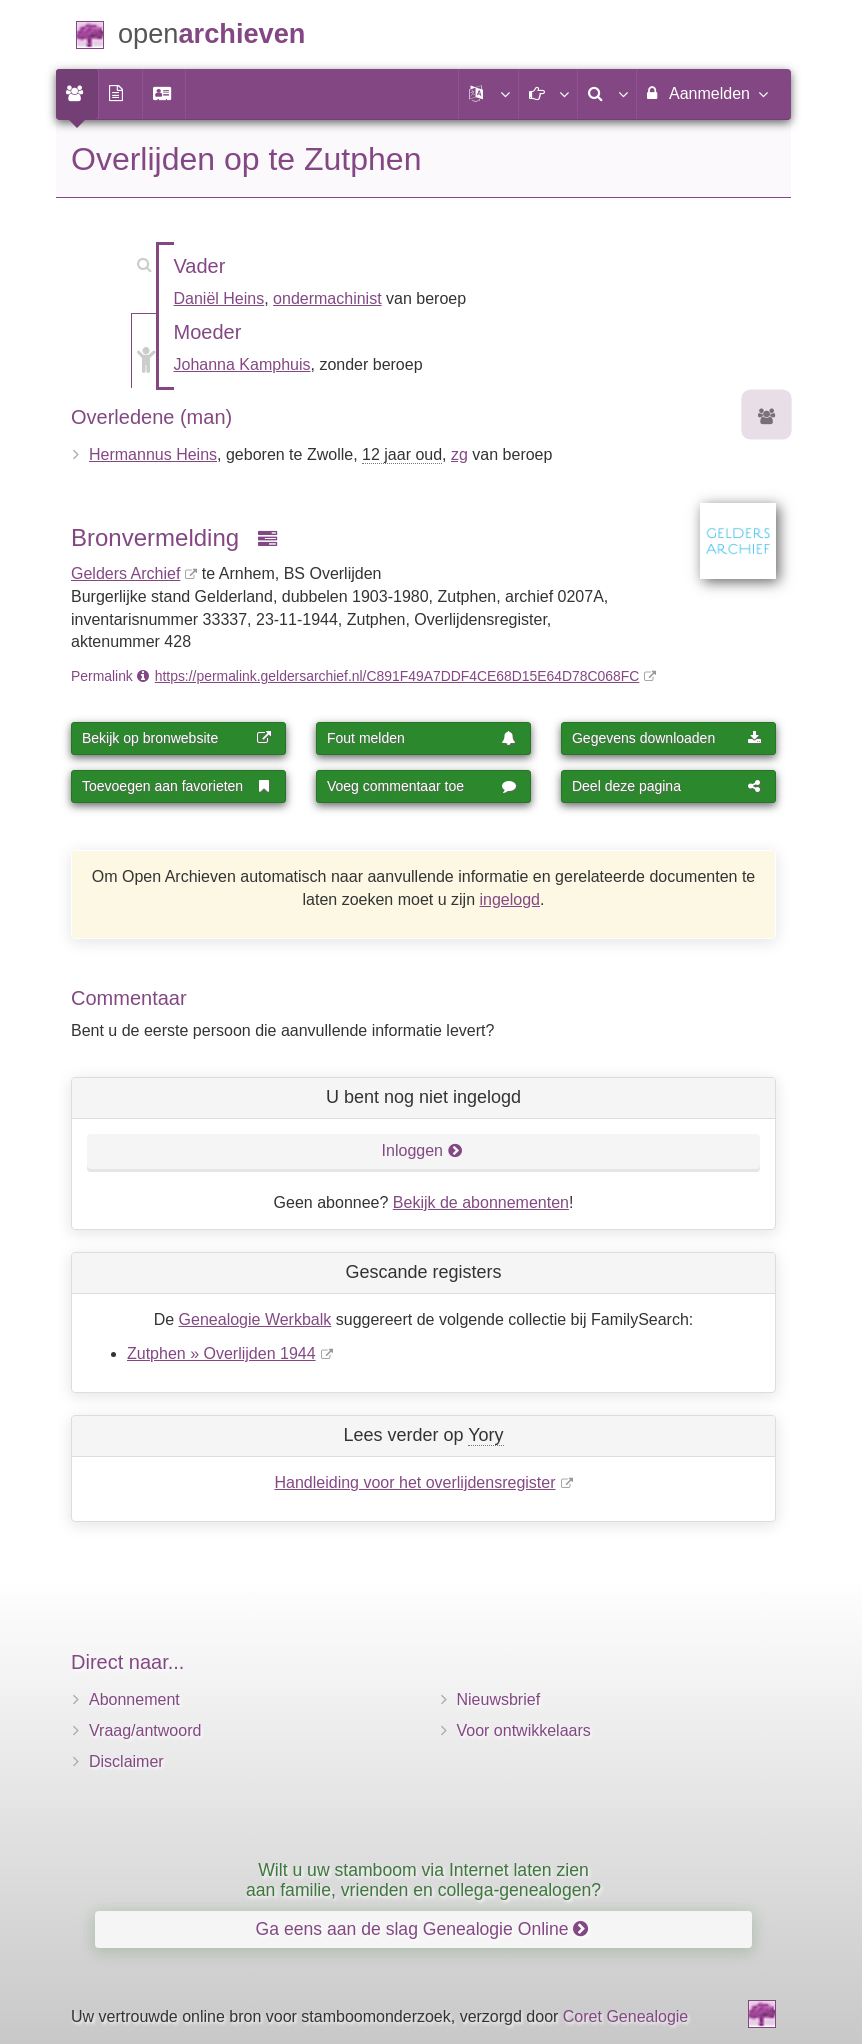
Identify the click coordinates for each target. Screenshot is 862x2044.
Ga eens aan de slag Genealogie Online (422, 1929)
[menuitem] (77, 94)
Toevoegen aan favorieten (177, 786)
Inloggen (422, 1150)
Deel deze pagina (667, 786)
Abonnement (134, 1699)
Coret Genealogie (625, 2016)
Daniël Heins (219, 298)
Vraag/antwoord (145, 1730)
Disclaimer (126, 1761)
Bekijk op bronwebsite (177, 738)
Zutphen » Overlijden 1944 (221, 1353)
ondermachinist (327, 298)
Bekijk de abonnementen (481, 1202)
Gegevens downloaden (667, 738)
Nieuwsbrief (499, 1699)
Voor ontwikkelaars (524, 1730)
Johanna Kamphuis (242, 364)
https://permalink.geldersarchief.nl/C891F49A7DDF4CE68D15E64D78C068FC (397, 676)
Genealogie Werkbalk (255, 1319)
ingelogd (510, 899)
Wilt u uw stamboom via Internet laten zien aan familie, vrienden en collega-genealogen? (423, 1879)
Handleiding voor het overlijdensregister (414, 1482)
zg (459, 454)
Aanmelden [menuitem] (706, 93)
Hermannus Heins (153, 454)
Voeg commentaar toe (422, 786)
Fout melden (422, 738)
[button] (488, 94)
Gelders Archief (125, 573)
